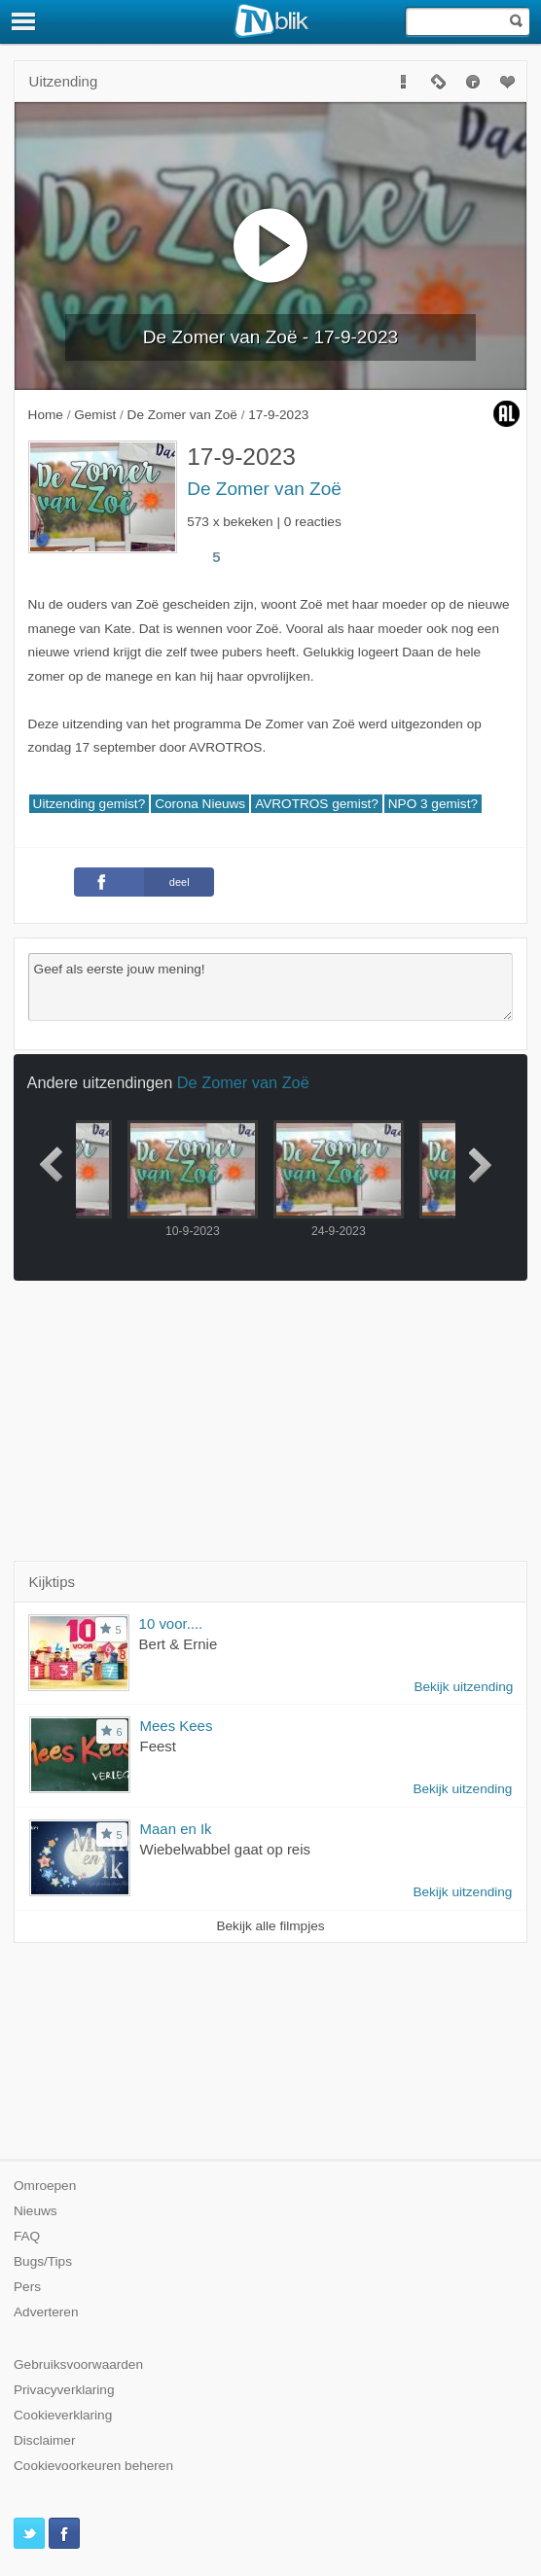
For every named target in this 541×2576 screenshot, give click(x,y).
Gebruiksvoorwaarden (78, 2364)
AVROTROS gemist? (317, 803)
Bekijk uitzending (463, 1686)
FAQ (27, 2236)
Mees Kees (176, 1725)
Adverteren (46, 2312)
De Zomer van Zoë (264, 488)
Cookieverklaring (63, 2415)
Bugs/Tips (43, 2261)
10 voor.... (171, 1623)
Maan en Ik (176, 1828)
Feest (158, 1746)
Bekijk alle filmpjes (270, 1926)
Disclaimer (44, 2440)
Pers (27, 2286)
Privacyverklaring (64, 2389)
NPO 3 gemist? (433, 803)
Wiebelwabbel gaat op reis (225, 1849)
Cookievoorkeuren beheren (93, 2465)
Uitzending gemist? (89, 803)
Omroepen (45, 2185)
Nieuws (35, 2211)
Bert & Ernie (178, 1644)
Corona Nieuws (200, 803)
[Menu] (24, 21)
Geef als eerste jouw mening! (271, 987)
